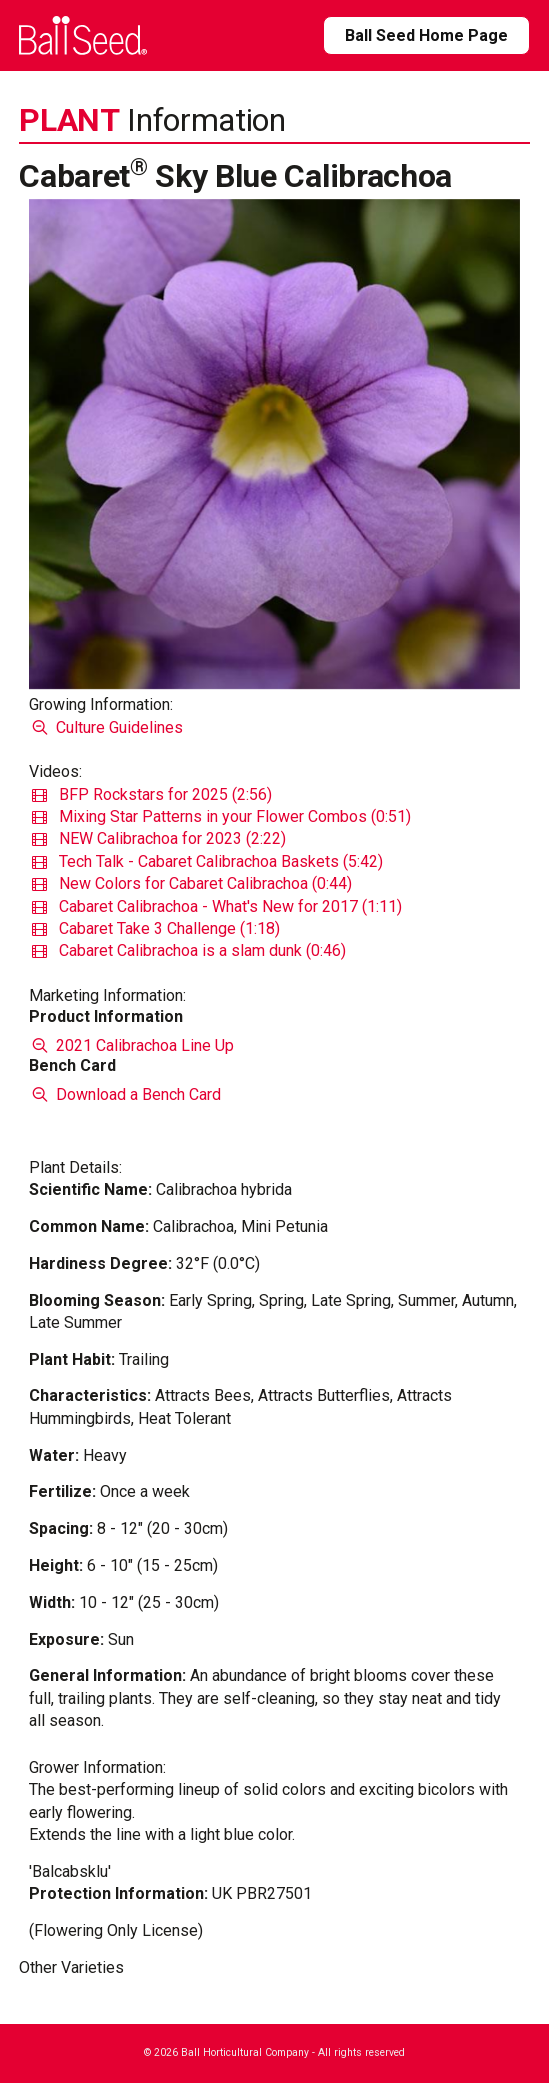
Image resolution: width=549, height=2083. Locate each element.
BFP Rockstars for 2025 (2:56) (152, 794)
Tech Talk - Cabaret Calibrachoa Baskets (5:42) (207, 861)
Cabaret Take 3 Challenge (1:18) (156, 928)
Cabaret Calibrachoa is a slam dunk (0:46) (189, 950)
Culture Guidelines (105, 727)
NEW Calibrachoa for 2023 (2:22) (159, 838)
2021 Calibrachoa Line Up (131, 1045)
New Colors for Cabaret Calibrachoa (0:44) (192, 883)
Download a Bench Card (124, 1094)
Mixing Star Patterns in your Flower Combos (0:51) (221, 816)
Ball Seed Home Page (426, 35)
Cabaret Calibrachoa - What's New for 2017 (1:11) (217, 906)
